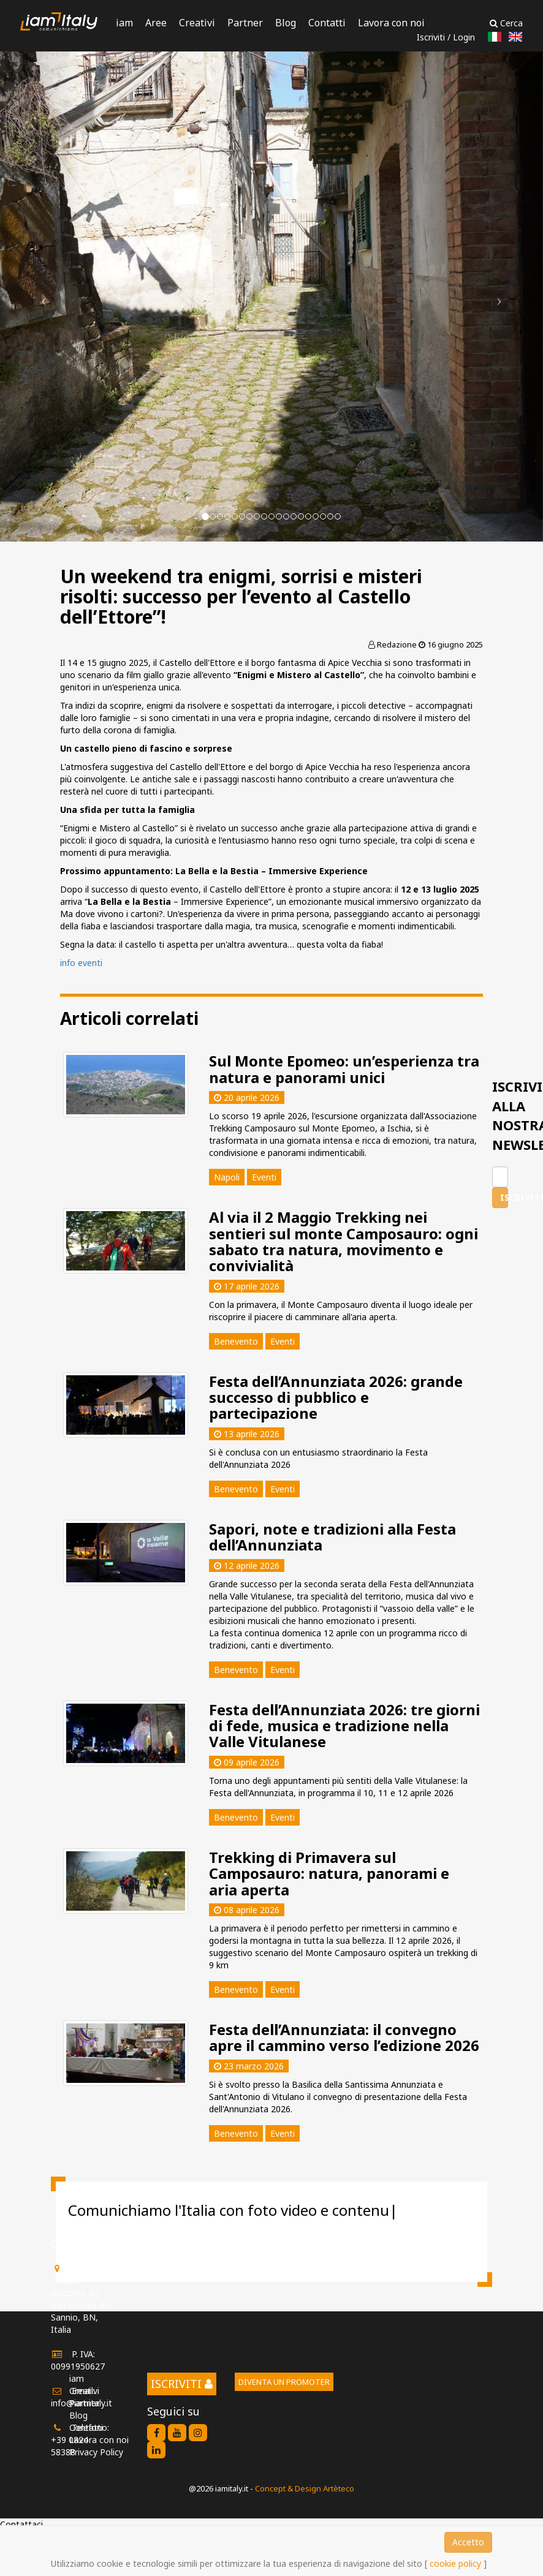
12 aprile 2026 (246, 1565)
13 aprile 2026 (246, 1434)
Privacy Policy (96, 2452)
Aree (156, 22)
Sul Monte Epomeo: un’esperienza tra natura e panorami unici (344, 1069)
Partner (245, 22)
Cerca (506, 23)
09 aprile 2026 (246, 1762)
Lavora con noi (391, 22)
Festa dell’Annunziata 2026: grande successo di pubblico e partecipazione (336, 1397)
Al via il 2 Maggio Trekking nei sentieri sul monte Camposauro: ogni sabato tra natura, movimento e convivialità (343, 1241)
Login (464, 37)
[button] (41, 296)
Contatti (327, 22)
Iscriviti (431, 37)
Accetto (468, 2542)
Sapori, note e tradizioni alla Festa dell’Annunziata (332, 1537)
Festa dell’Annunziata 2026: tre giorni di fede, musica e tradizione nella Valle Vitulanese (344, 1725)
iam (124, 22)
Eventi (282, 1341)
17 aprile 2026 (246, 1286)
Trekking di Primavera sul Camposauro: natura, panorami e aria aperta (329, 1873)
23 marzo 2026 (249, 2066)
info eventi (81, 963)
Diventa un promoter (284, 2381)
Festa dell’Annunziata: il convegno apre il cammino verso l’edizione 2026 (344, 2037)
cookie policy (455, 2563)
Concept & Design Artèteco (304, 2488)
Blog (285, 22)
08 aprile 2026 (246, 1910)
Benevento (236, 1341)
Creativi (197, 22)
